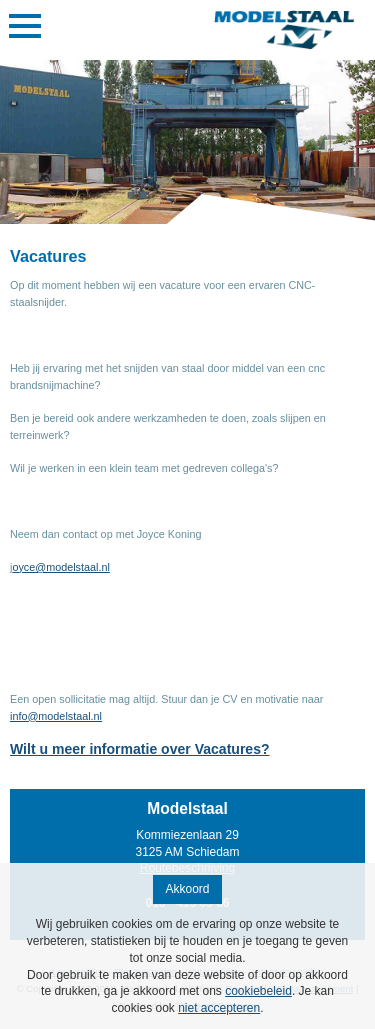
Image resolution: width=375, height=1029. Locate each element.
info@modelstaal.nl (56, 716)
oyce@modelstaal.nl (60, 567)
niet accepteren (219, 1008)
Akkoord (187, 889)
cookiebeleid (258, 991)
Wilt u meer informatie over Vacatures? (140, 749)
